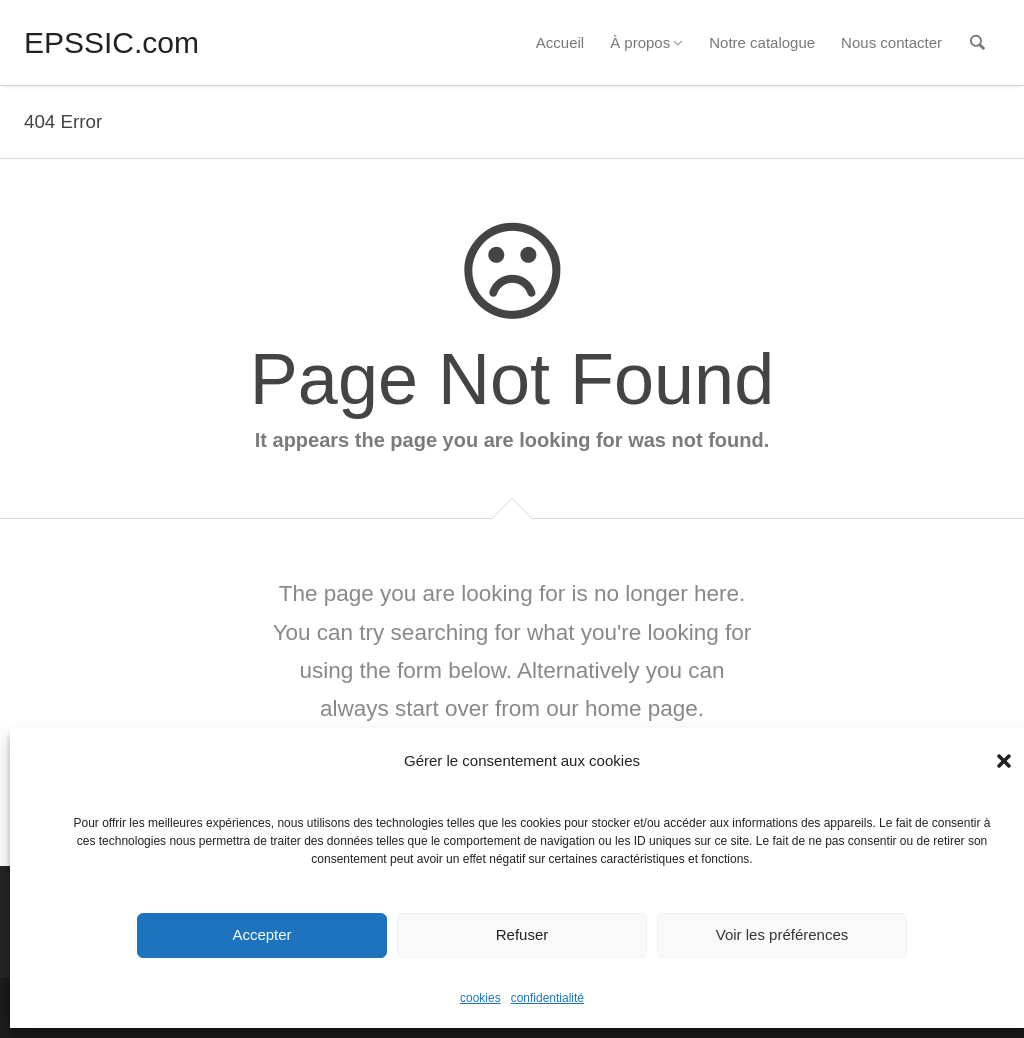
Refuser (522, 934)
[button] (1004, 761)
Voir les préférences (782, 934)
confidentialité (547, 998)
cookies (480, 998)
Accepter (261, 934)
